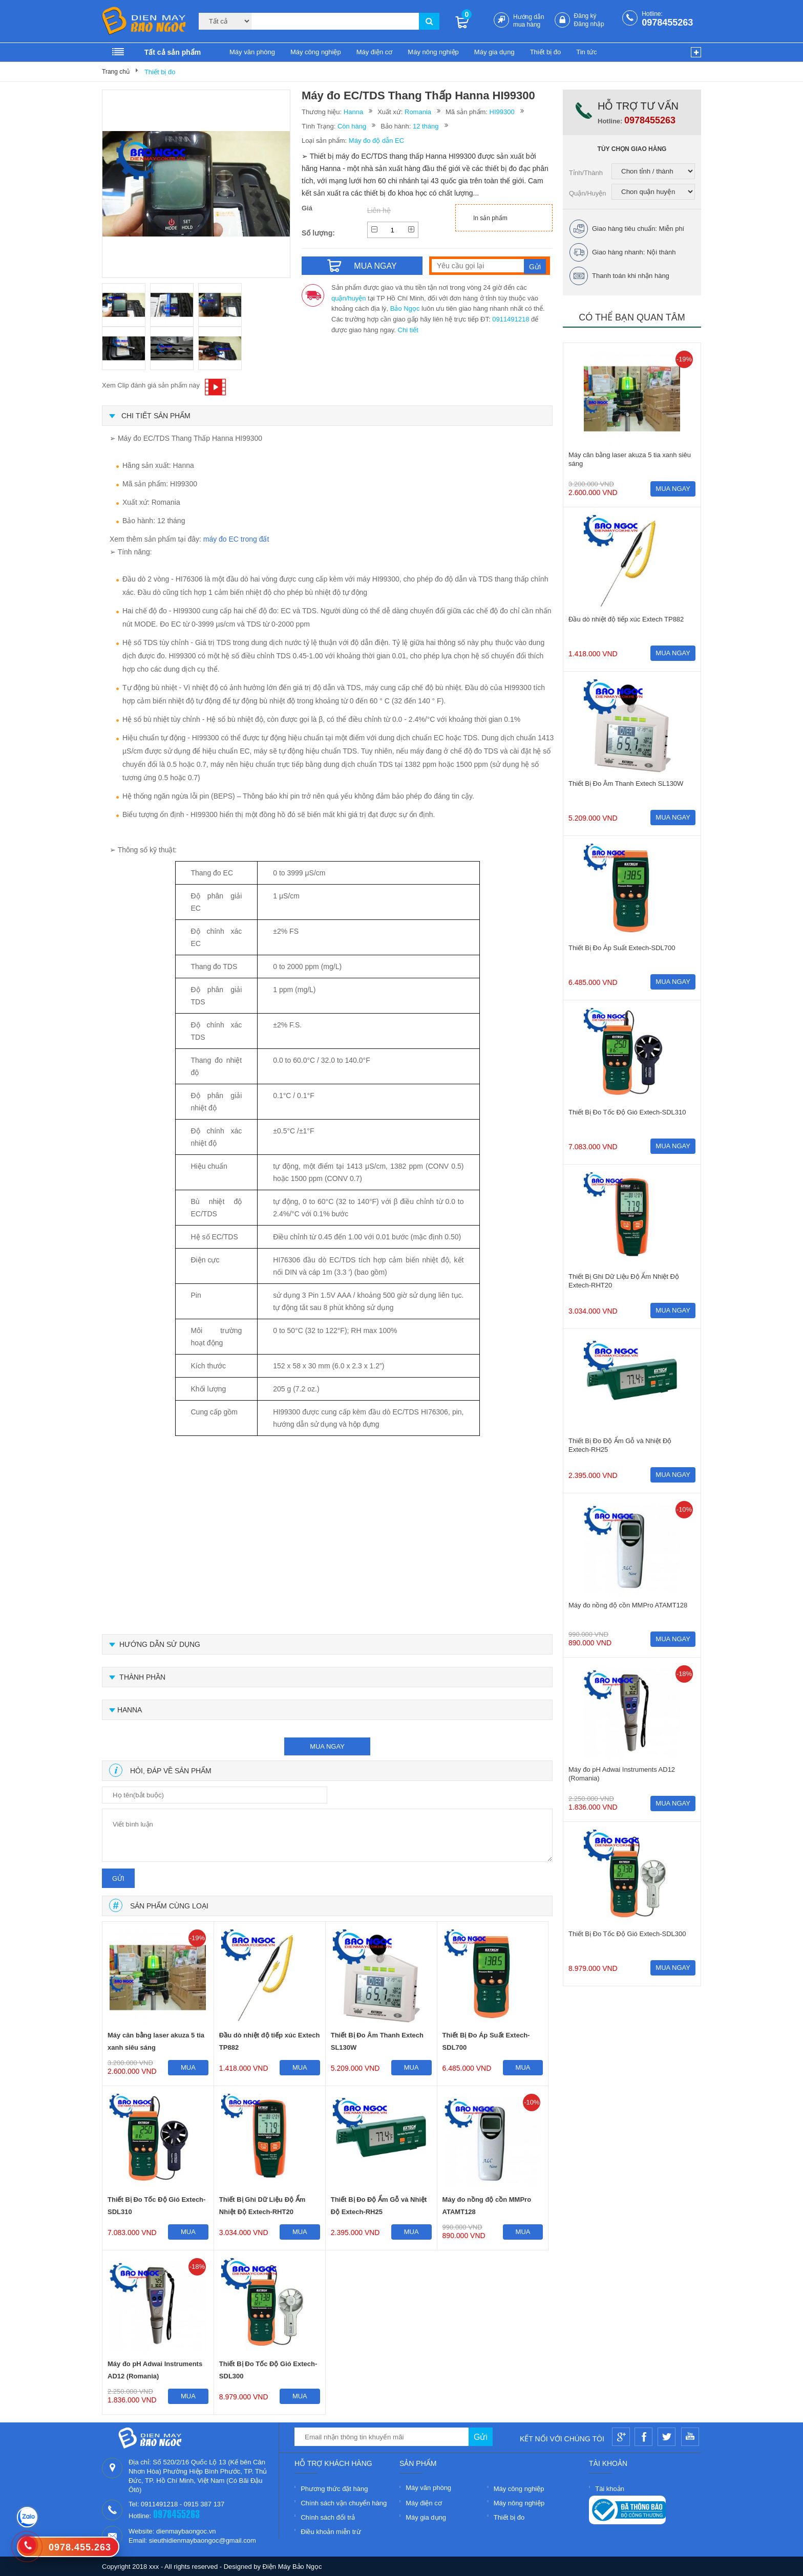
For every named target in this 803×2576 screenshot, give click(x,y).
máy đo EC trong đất (236, 539)
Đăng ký (585, 15)
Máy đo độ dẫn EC (376, 140)
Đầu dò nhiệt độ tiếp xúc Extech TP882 (269, 2041)
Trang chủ (116, 71)
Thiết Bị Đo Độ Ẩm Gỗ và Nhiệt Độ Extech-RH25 (379, 2206)
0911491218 (510, 319)
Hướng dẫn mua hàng (528, 20)
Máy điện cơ (374, 52)
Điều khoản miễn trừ (331, 2532)
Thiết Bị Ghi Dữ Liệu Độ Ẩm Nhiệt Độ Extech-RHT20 (262, 2206)
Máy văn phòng (252, 52)
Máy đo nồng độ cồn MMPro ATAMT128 (487, 2206)
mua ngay (327, 1746)
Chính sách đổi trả (328, 2517)
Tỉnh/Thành (586, 173)
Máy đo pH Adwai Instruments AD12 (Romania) (155, 2370)
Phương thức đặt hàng (334, 2489)
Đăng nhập (589, 24)
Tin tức (586, 52)
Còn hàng (351, 126)
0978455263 (667, 22)
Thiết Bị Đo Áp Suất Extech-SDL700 (486, 2041)
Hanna (353, 112)
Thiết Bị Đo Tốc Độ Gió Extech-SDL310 (156, 2206)
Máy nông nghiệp (433, 52)
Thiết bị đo (545, 52)
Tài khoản (609, 2489)
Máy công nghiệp (315, 52)
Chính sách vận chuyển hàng (344, 2503)
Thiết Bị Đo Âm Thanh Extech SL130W (377, 2041)
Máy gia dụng (494, 52)
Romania (418, 112)
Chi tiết (408, 330)
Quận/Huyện (587, 193)
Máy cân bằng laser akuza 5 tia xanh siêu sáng (156, 2041)
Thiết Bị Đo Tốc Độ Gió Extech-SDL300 (268, 2370)
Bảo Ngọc (405, 308)
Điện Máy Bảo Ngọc (292, 2566)
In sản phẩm (490, 218)
